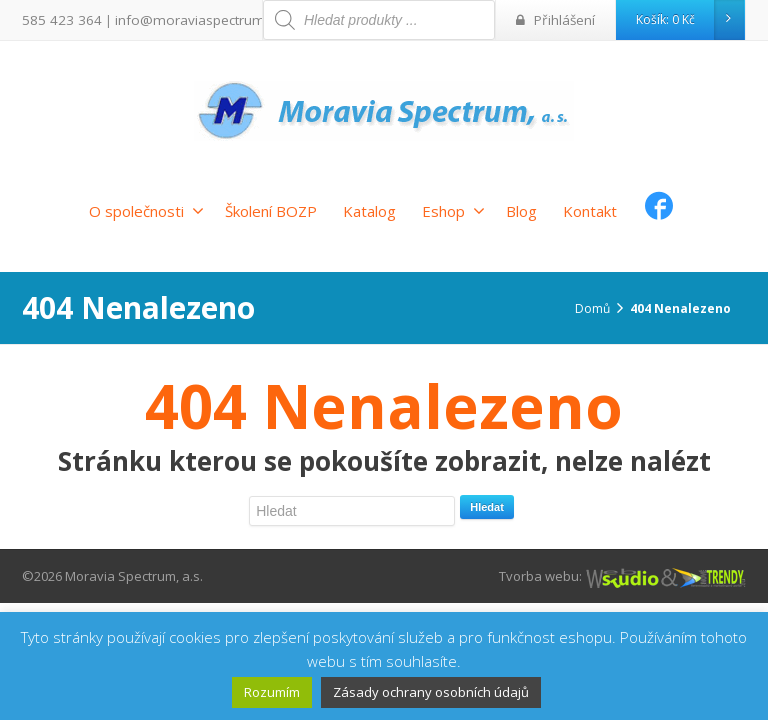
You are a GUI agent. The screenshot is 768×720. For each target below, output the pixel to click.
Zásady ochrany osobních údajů (431, 692)
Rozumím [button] (272, 692)
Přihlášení (559, 19)
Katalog (369, 211)
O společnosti (146, 211)
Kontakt (590, 211)
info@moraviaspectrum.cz (178, 19)
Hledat (487, 507)
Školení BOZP (271, 211)
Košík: (690, 20)
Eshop (453, 211)
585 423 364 (56, 19)
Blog (521, 211)
